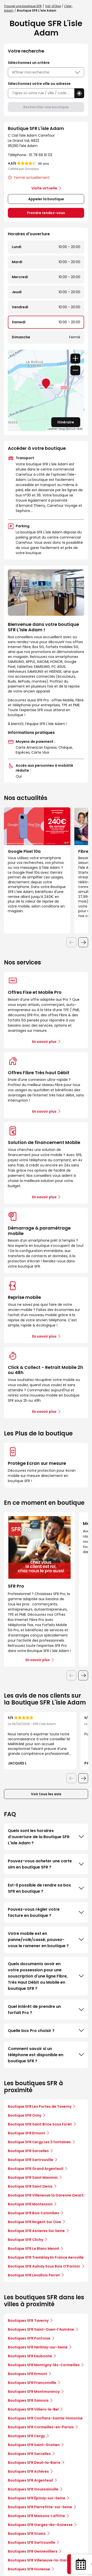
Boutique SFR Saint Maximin (33, 2177)
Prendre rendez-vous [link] (46, 212)
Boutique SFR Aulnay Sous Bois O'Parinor (44, 2266)
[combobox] (41, 93)
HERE (79, 429)
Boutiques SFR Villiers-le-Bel (33, 2409)
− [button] (75, 370)
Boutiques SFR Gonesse (29, 2569)
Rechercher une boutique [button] (46, 107)
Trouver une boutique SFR (23, 6)
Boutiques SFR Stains (27, 2533)
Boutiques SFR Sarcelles (29, 2453)
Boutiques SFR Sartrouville (31, 2542)
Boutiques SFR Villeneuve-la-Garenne (42, 2560)
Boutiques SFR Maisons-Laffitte (36, 2515)
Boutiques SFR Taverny (28, 2320)
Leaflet (52, 429)
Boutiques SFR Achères (28, 2471)
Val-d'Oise (53, 6)
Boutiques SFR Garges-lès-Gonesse (40, 2524)
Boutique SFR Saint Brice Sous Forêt (40, 2124)
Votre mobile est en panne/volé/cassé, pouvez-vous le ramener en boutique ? (46, 1940)
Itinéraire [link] (65, 422)
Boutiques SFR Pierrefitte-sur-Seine (40, 2506)
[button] (79, 93)
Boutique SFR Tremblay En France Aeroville (46, 2257)
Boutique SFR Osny (24, 2115)
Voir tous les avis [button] (46, 1794)
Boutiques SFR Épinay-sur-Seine (36, 2498)
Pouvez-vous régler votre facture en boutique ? (46, 1912)
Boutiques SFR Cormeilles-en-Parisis (41, 2427)
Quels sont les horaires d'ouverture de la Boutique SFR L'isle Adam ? (46, 1837)
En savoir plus (44, 1041)
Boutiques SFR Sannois (28, 2400)
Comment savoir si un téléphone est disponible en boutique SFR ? (46, 2055)
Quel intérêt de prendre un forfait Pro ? (46, 2009)
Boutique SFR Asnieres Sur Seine (36, 2230)
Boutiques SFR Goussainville (33, 2489)
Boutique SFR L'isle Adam (36, 10)
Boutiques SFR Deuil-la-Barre (34, 2462)
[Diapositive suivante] (83, 942)
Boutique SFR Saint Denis (30, 2186)
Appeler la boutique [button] (46, 199)
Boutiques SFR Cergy (26, 2435)
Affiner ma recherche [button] (46, 72)
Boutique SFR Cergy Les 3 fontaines (39, 2142)
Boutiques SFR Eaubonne (30, 2356)
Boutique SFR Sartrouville (30, 2159)
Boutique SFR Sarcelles (28, 2150)
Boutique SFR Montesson (30, 2204)
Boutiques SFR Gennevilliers (32, 2551)
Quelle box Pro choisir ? (46, 2030)
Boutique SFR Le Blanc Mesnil (33, 2248)
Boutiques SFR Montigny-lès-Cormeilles (44, 2364)
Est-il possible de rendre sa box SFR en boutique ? (46, 1888)
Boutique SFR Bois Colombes (33, 2213)
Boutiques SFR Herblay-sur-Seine (37, 2347)
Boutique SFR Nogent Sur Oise (34, 2221)
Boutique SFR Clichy (25, 2239)
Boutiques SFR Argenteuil (30, 2480)
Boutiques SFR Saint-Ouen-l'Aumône (41, 2329)
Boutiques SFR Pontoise (29, 2338)
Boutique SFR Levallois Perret (34, 2275)
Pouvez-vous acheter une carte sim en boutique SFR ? (46, 1864)
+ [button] (75, 358)
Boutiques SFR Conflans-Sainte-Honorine (45, 2418)
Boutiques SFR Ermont (27, 2373)
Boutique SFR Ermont (26, 2133)
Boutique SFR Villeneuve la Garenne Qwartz (46, 2195)
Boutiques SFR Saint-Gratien (34, 2444)
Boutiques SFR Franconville (32, 2382)
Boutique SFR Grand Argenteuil (35, 2168)
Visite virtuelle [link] (44, 188)
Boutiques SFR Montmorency (34, 2391)
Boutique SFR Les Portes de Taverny (39, 2106)
